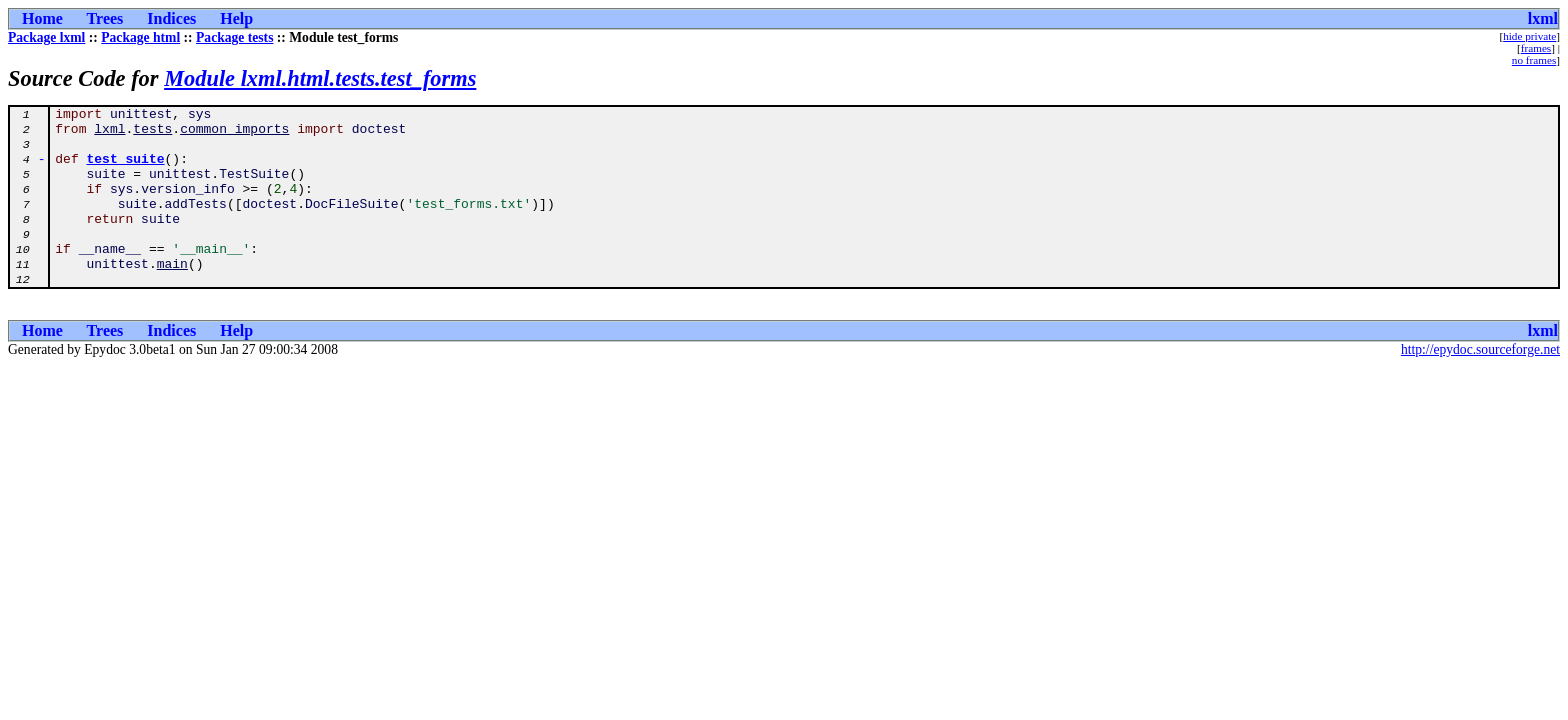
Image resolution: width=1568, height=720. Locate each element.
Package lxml (46, 37)
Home (42, 18)
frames (1536, 48)
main (172, 296)
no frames (1534, 60)
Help (236, 18)
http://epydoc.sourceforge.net (1480, 385)
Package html (140, 37)
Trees (105, 18)
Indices (171, 18)
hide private (1529, 36)
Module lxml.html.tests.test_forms (320, 78)
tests (152, 134)
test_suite (126, 170)
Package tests (234, 37)
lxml (1543, 18)
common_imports (234, 134)
